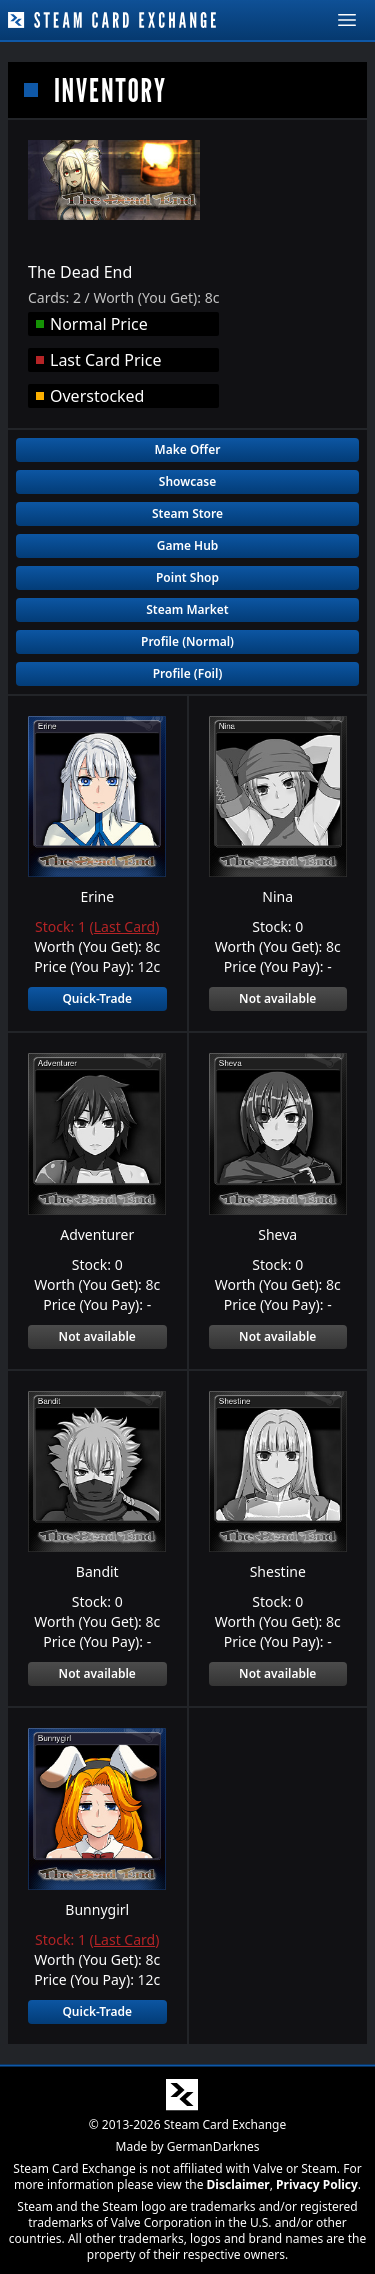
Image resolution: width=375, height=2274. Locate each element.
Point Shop (187, 577)
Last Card (124, 926)
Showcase (187, 481)
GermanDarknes (213, 2145)
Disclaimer (238, 2183)
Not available (277, 998)
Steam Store (187, 513)
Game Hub (188, 545)
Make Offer (188, 449)
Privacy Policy (317, 2183)
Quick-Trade (97, 998)
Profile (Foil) (188, 673)
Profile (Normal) (187, 641)
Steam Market (187, 609)
